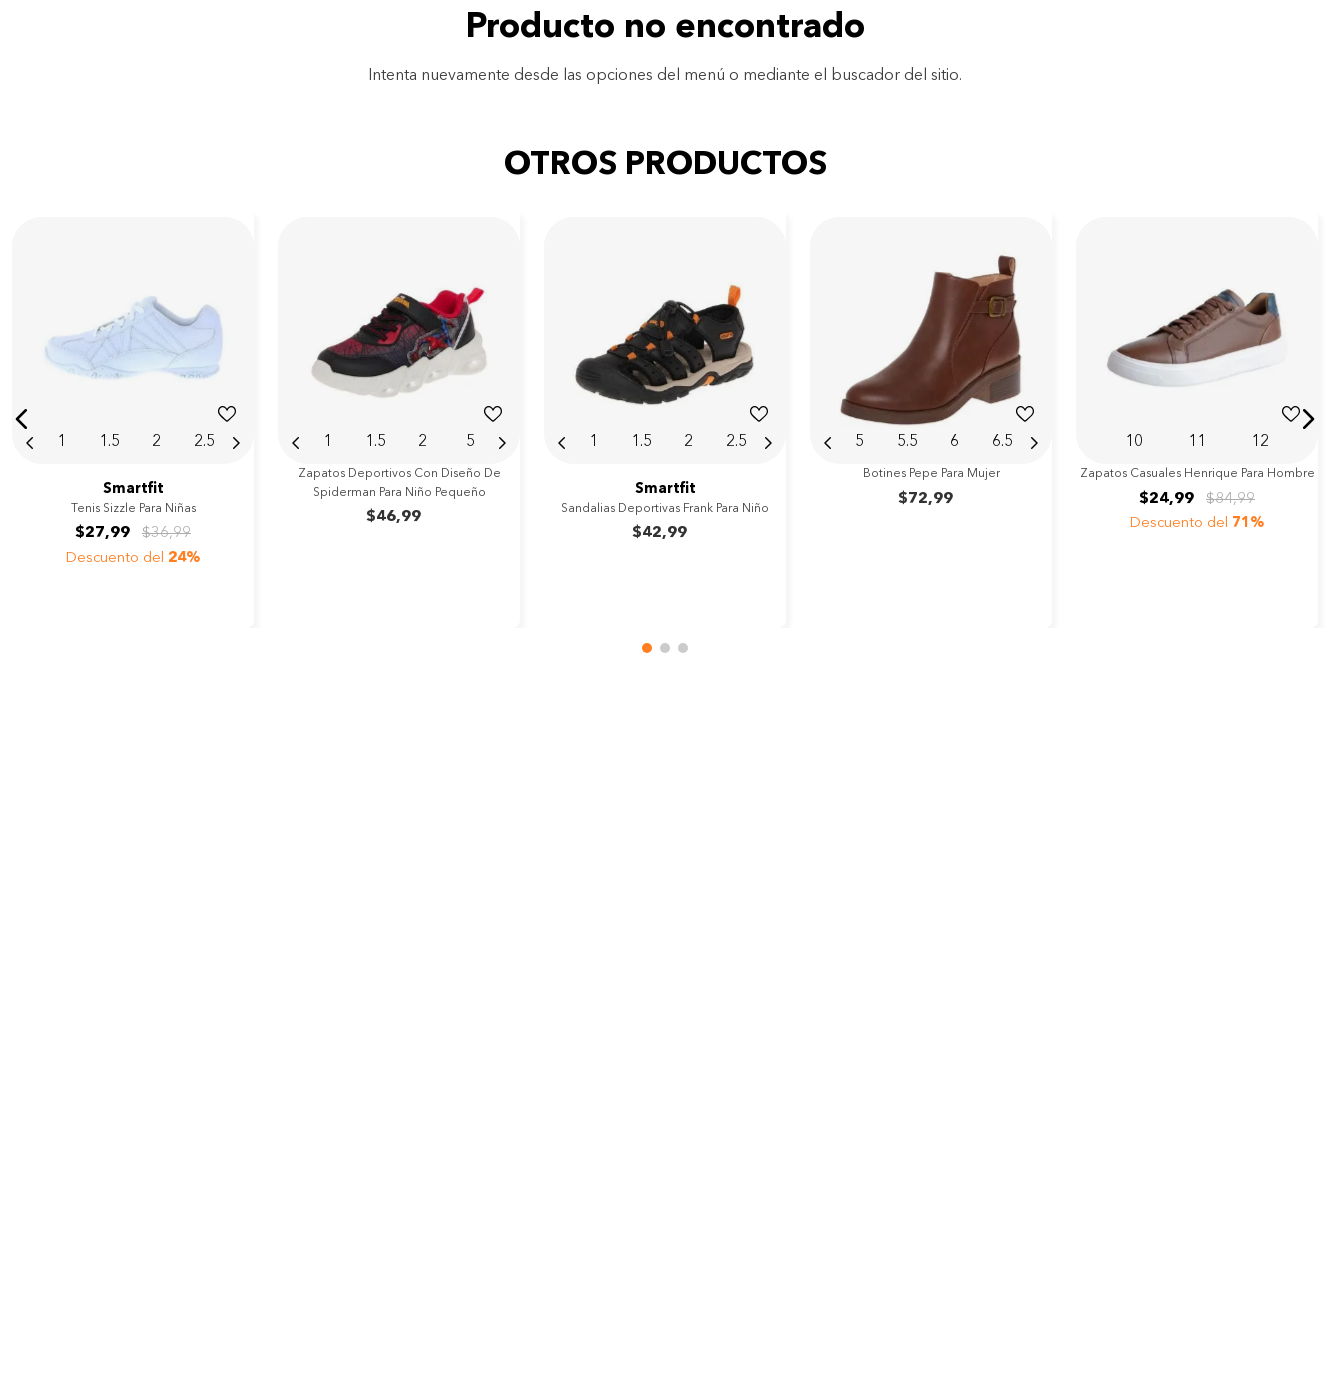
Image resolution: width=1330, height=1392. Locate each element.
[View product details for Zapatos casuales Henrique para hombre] (1197, 418)
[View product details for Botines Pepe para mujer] (931, 418)
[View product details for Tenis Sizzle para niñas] (133, 418)
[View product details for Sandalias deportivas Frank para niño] (665, 418)
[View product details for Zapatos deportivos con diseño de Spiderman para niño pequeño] (399, 418)
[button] (22, 419)
